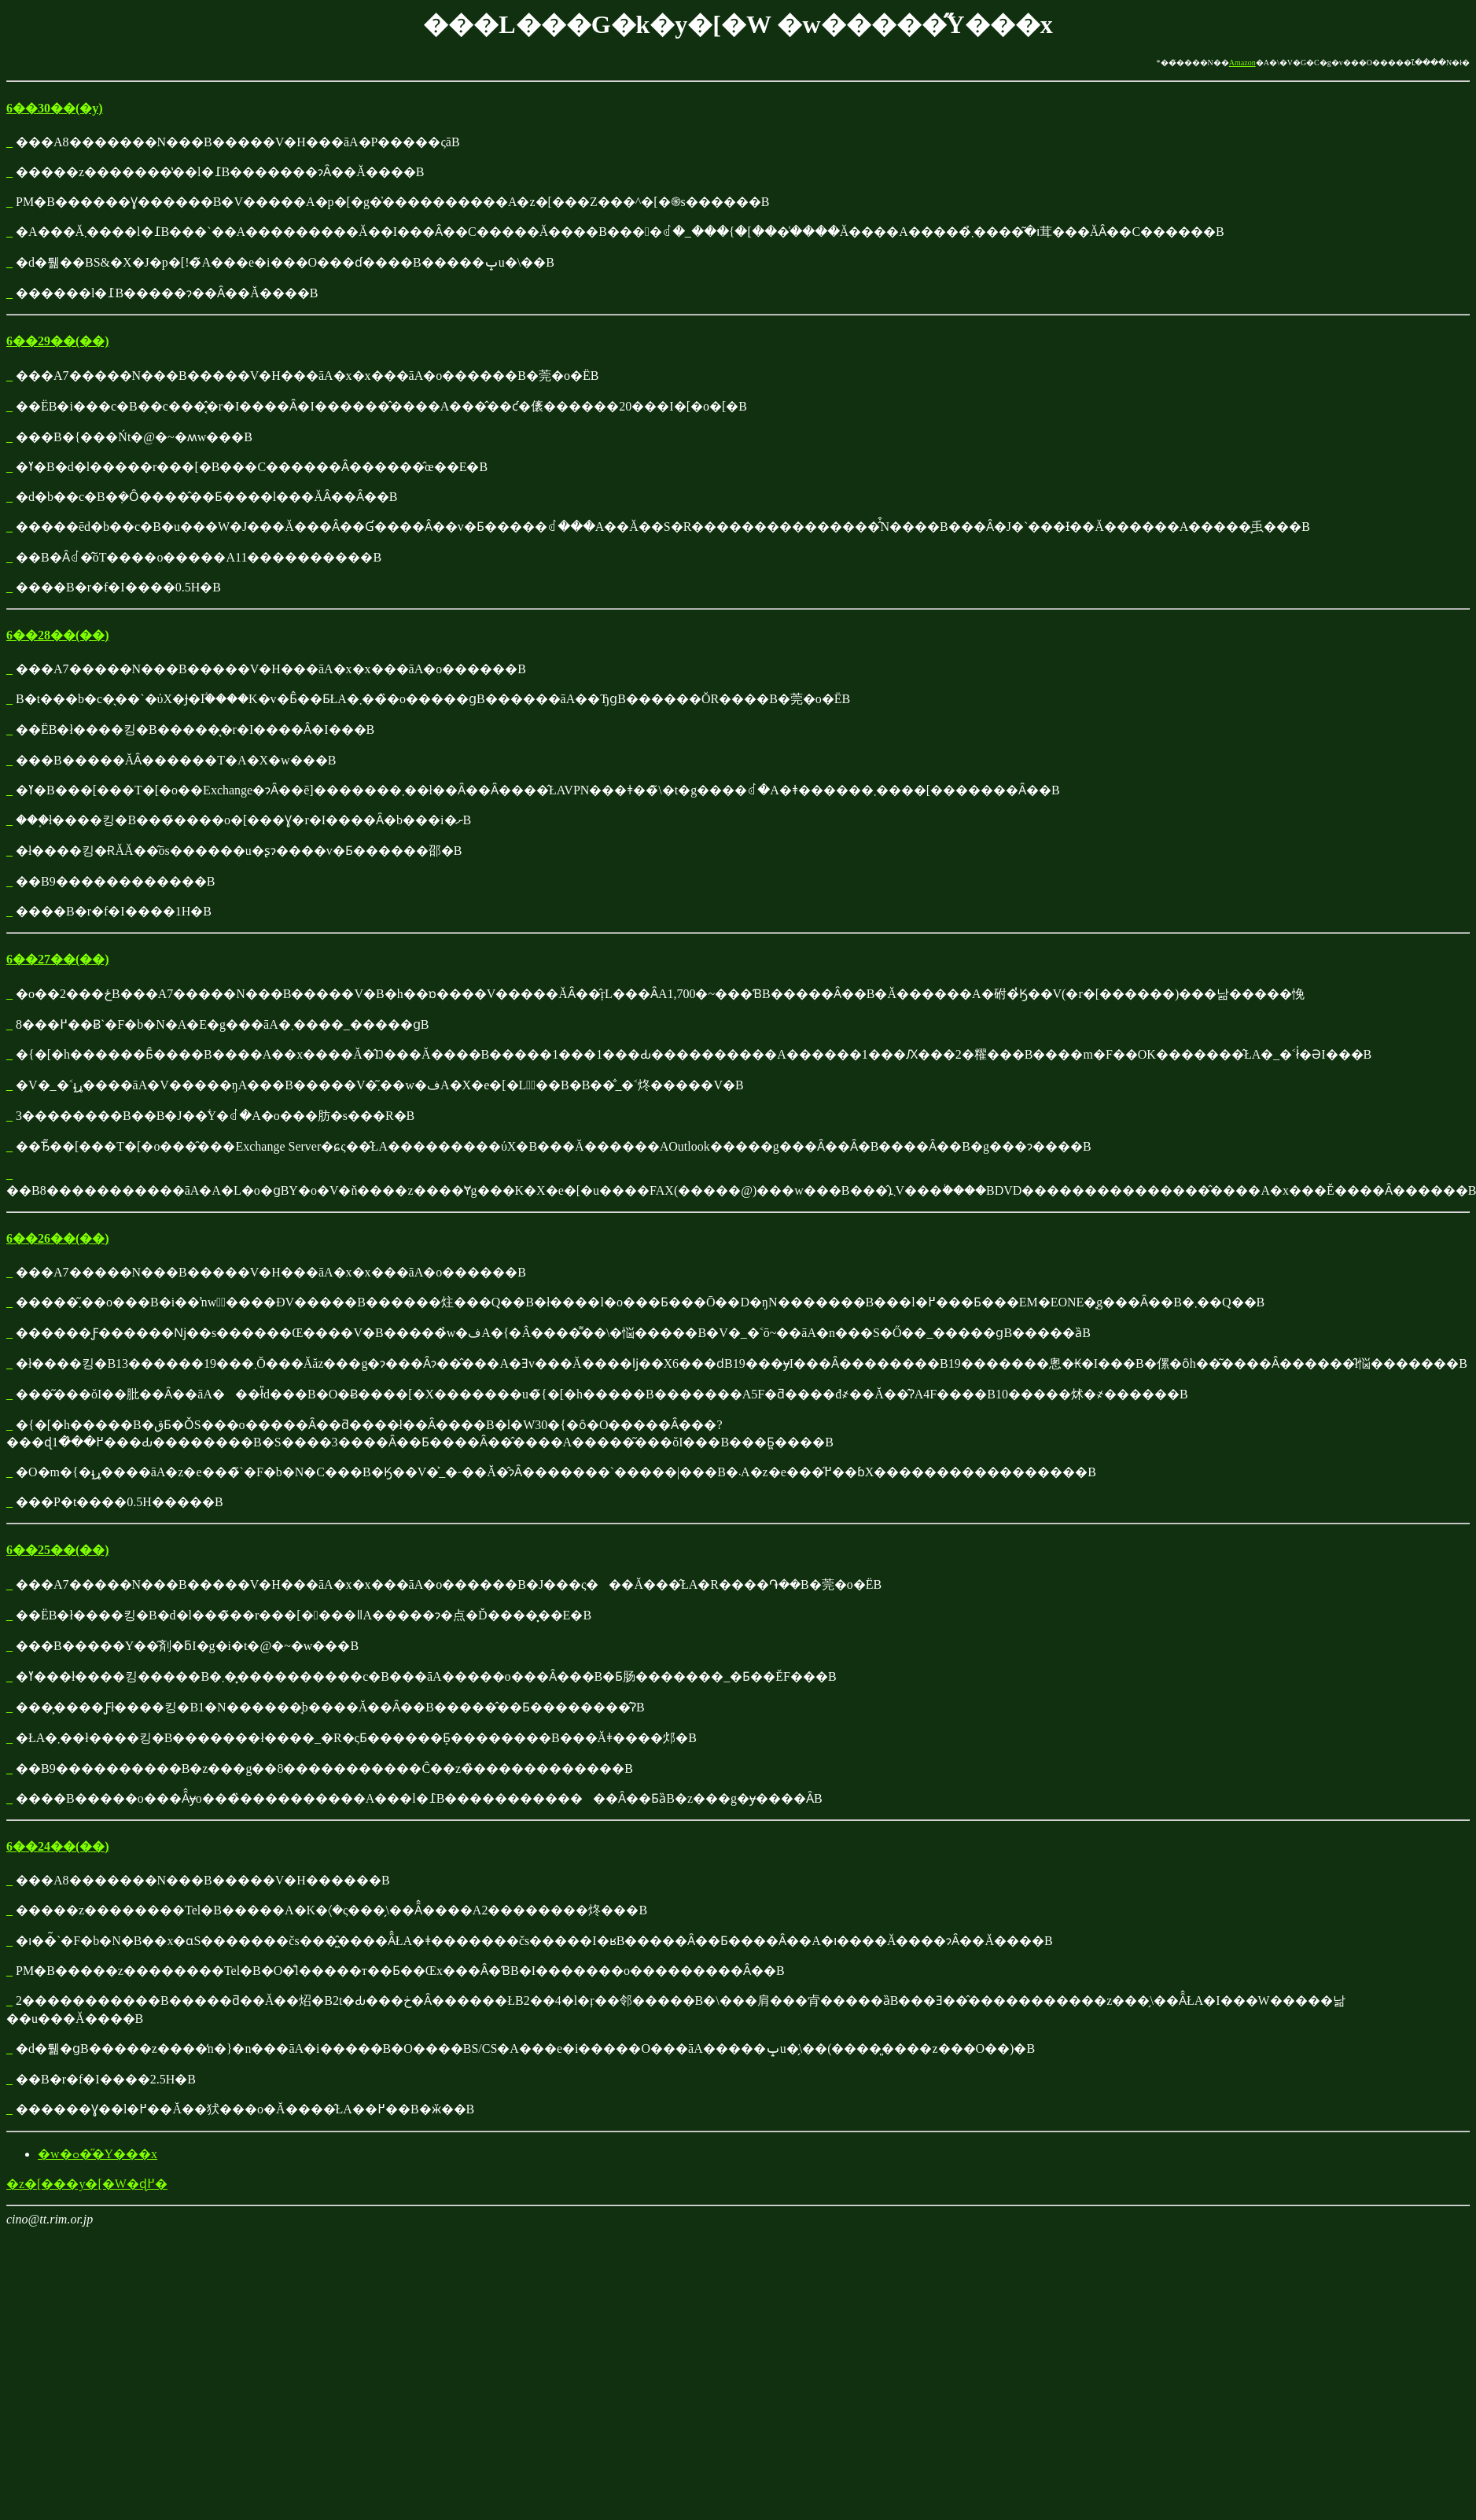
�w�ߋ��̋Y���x (97, 2154)
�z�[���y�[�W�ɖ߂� (86, 2183)
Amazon (1242, 62)
